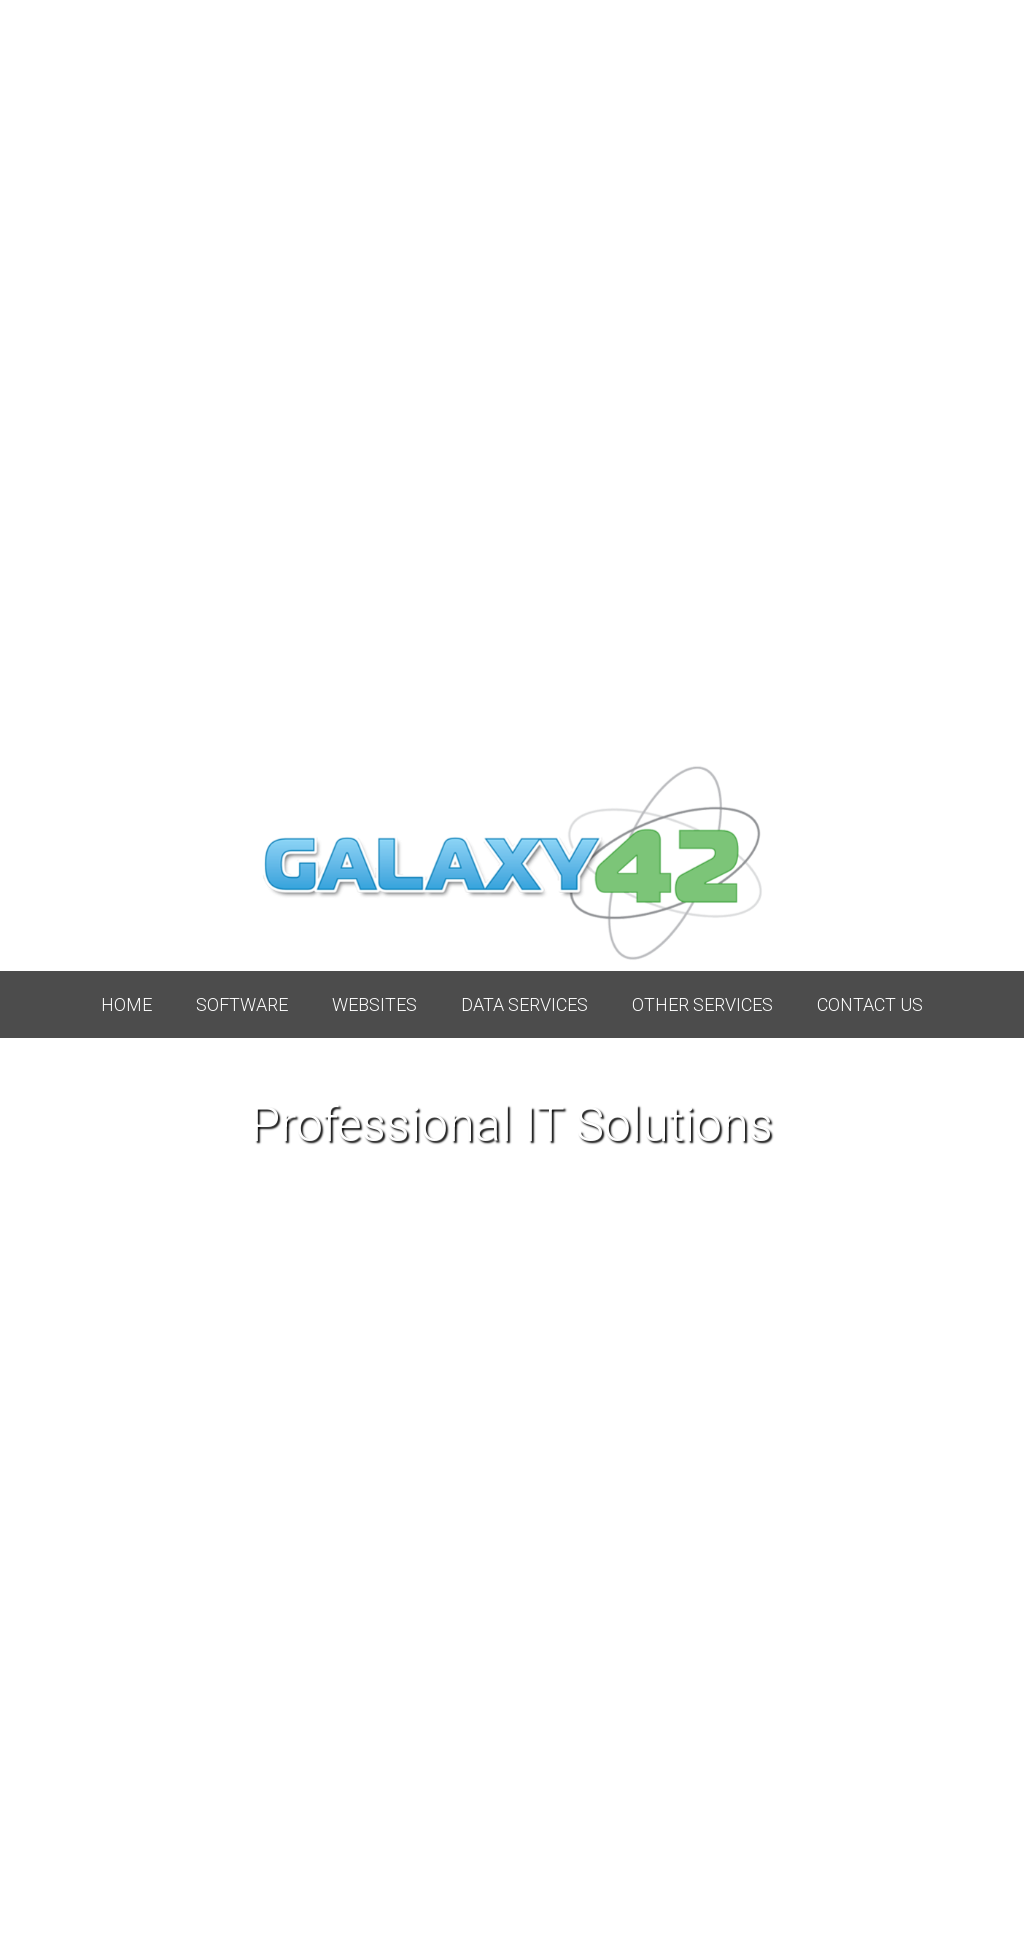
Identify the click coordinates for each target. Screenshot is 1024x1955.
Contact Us (870, 1004)
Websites (374, 1004)
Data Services (524, 1004)
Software (242, 1004)
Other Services (702, 1004)
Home (126, 1004)
